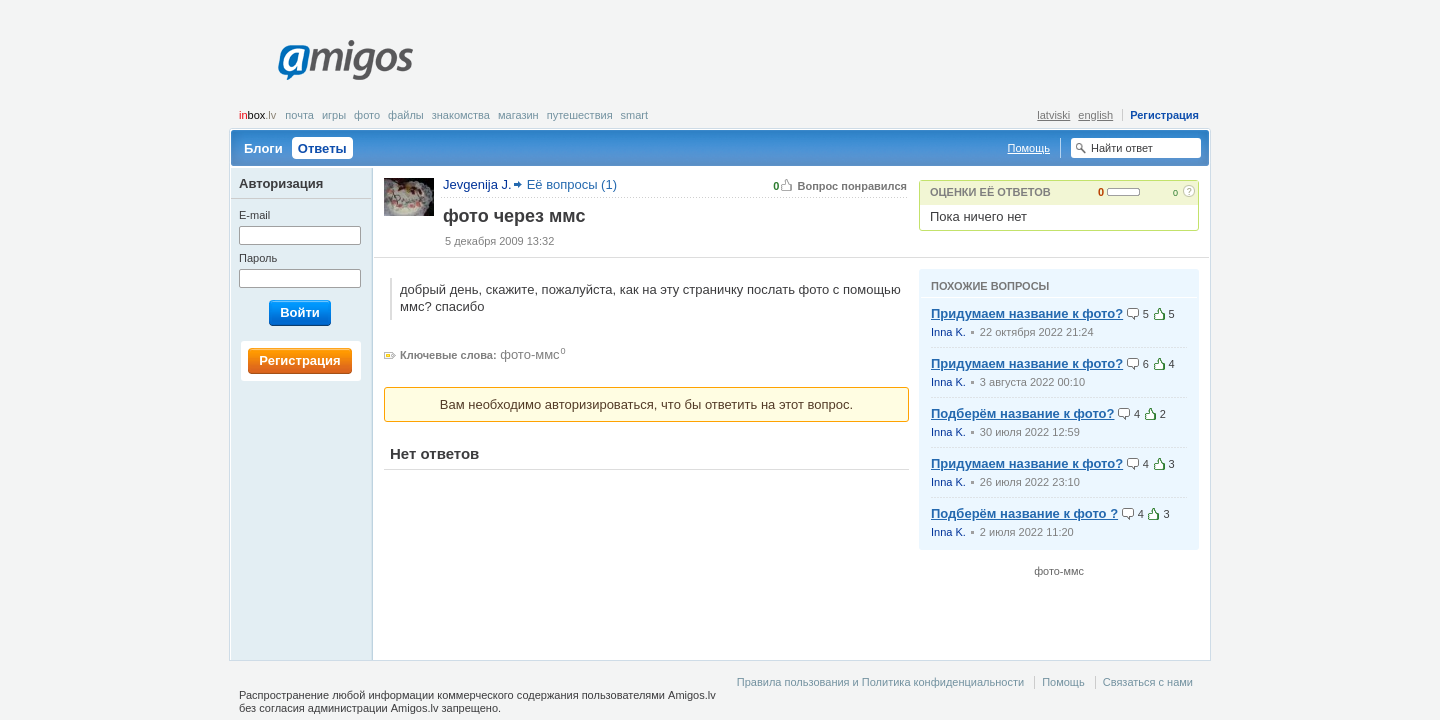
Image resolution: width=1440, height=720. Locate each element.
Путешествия (580, 115)
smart (635, 115)
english (1095, 115)
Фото (367, 115)
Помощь (1029, 148)
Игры (334, 115)
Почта (299, 115)
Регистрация (1164, 115)
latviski (1053, 115)
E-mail (254, 215)
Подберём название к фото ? (1024, 513)
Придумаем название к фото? (1027, 313)
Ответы (322, 148)
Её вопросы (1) (572, 184)
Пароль (258, 258)
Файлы (406, 115)
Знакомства (461, 115)
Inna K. (948, 332)
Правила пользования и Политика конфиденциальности (880, 682)
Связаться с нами (1148, 682)
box (257, 115)
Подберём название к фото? (1022, 413)
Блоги (263, 148)
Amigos (345, 60)
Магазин (518, 115)
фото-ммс (529, 354)
